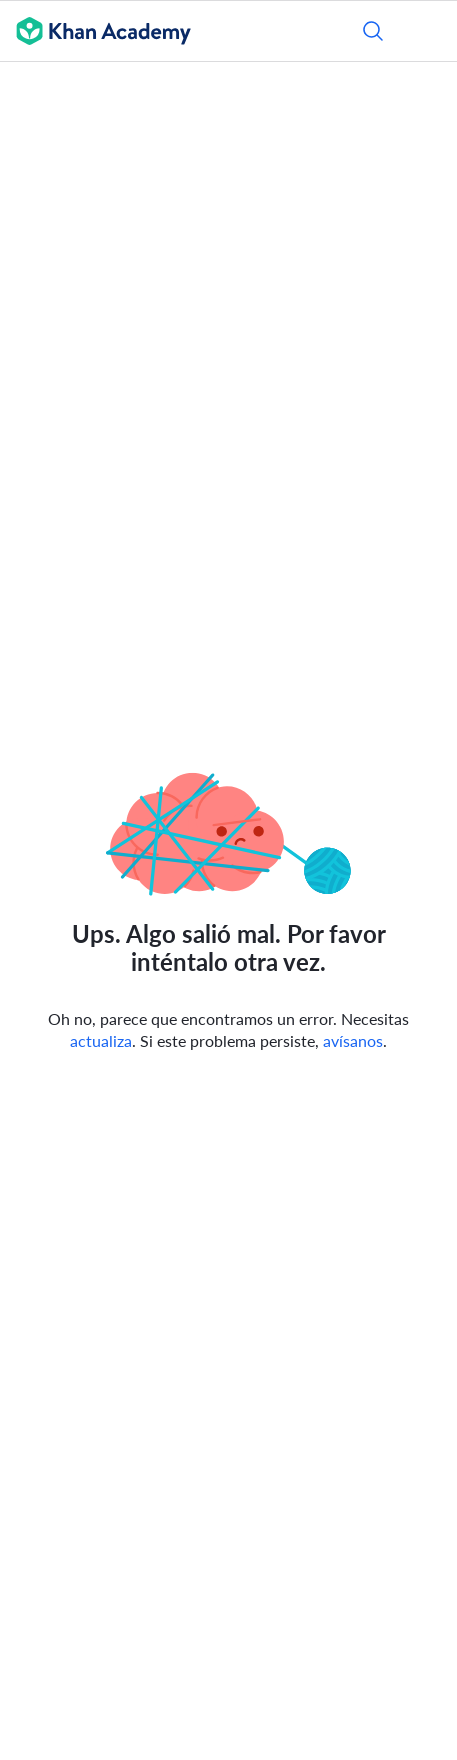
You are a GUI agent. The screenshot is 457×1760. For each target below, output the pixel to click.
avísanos (353, 1040)
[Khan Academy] (95, 31)
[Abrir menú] (429, 31)
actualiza (101, 1040)
